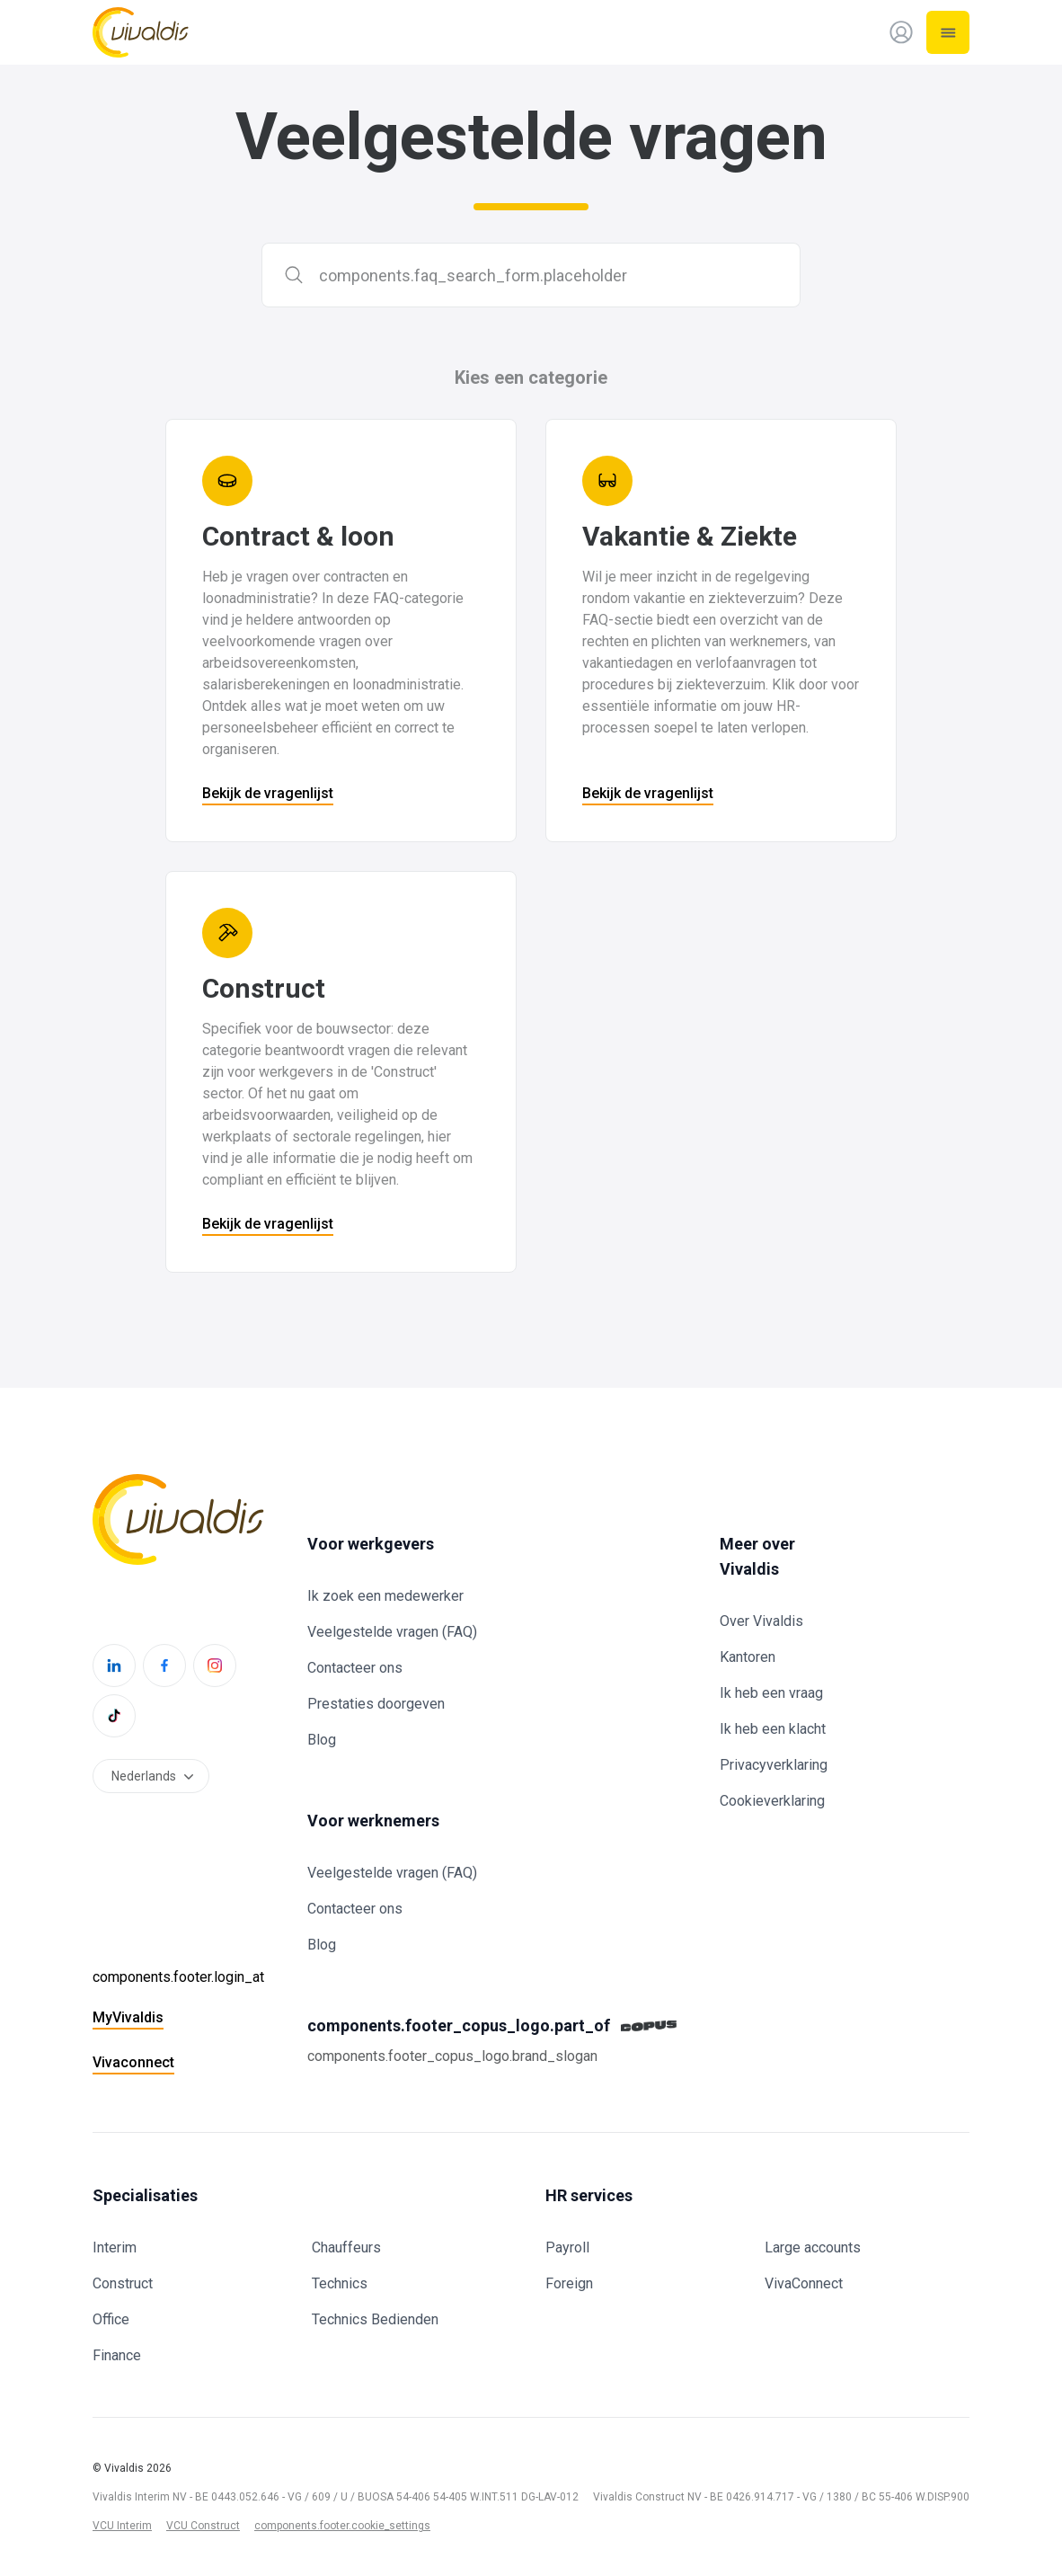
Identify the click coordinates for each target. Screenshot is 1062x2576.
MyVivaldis (128, 2017)
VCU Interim (122, 2525)
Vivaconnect (133, 2062)
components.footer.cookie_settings (342, 2525)
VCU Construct (203, 2525)
